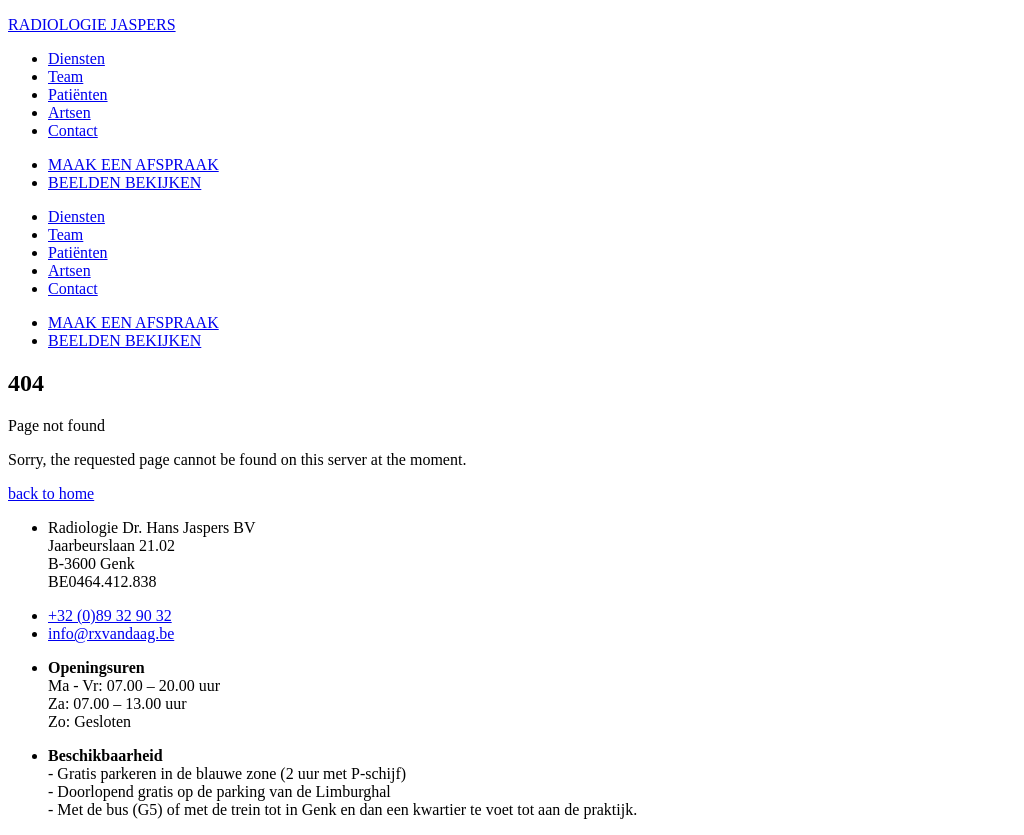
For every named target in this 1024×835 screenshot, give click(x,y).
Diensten (76, 58)
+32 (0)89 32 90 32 (110, 615)
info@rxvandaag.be (111, 633)
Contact (73, 130)
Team (65, 76)
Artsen (69, 112)
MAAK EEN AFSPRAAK (133, 164)
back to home (51, 493)
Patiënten (78, 94)
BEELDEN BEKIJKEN (124, 182)
